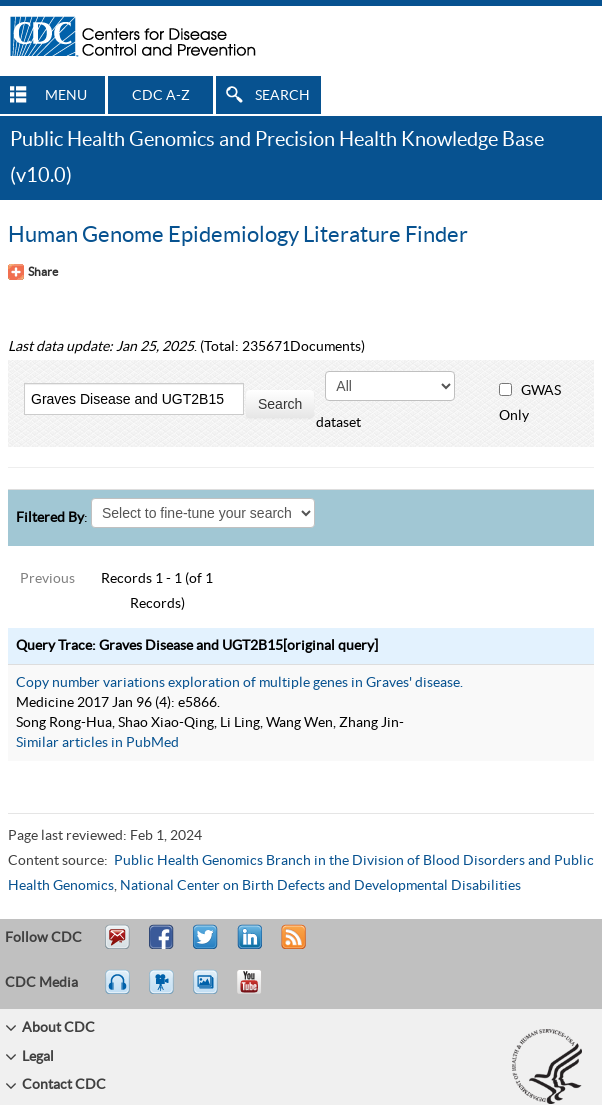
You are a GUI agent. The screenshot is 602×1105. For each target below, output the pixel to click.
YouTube (259, 991)
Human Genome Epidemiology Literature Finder (238, 235)
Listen (118, 991)
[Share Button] (33, 272)
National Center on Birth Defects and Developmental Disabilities (320, 886)
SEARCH (282, 96)
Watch (164, 991)
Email (117, 946)
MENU (66, 96)
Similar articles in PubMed (97, 743)
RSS (291, 946)
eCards (210, 991)
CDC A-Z (161, 96)
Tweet (206, 946)
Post (247, 946)
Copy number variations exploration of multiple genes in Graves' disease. (239, 683)
